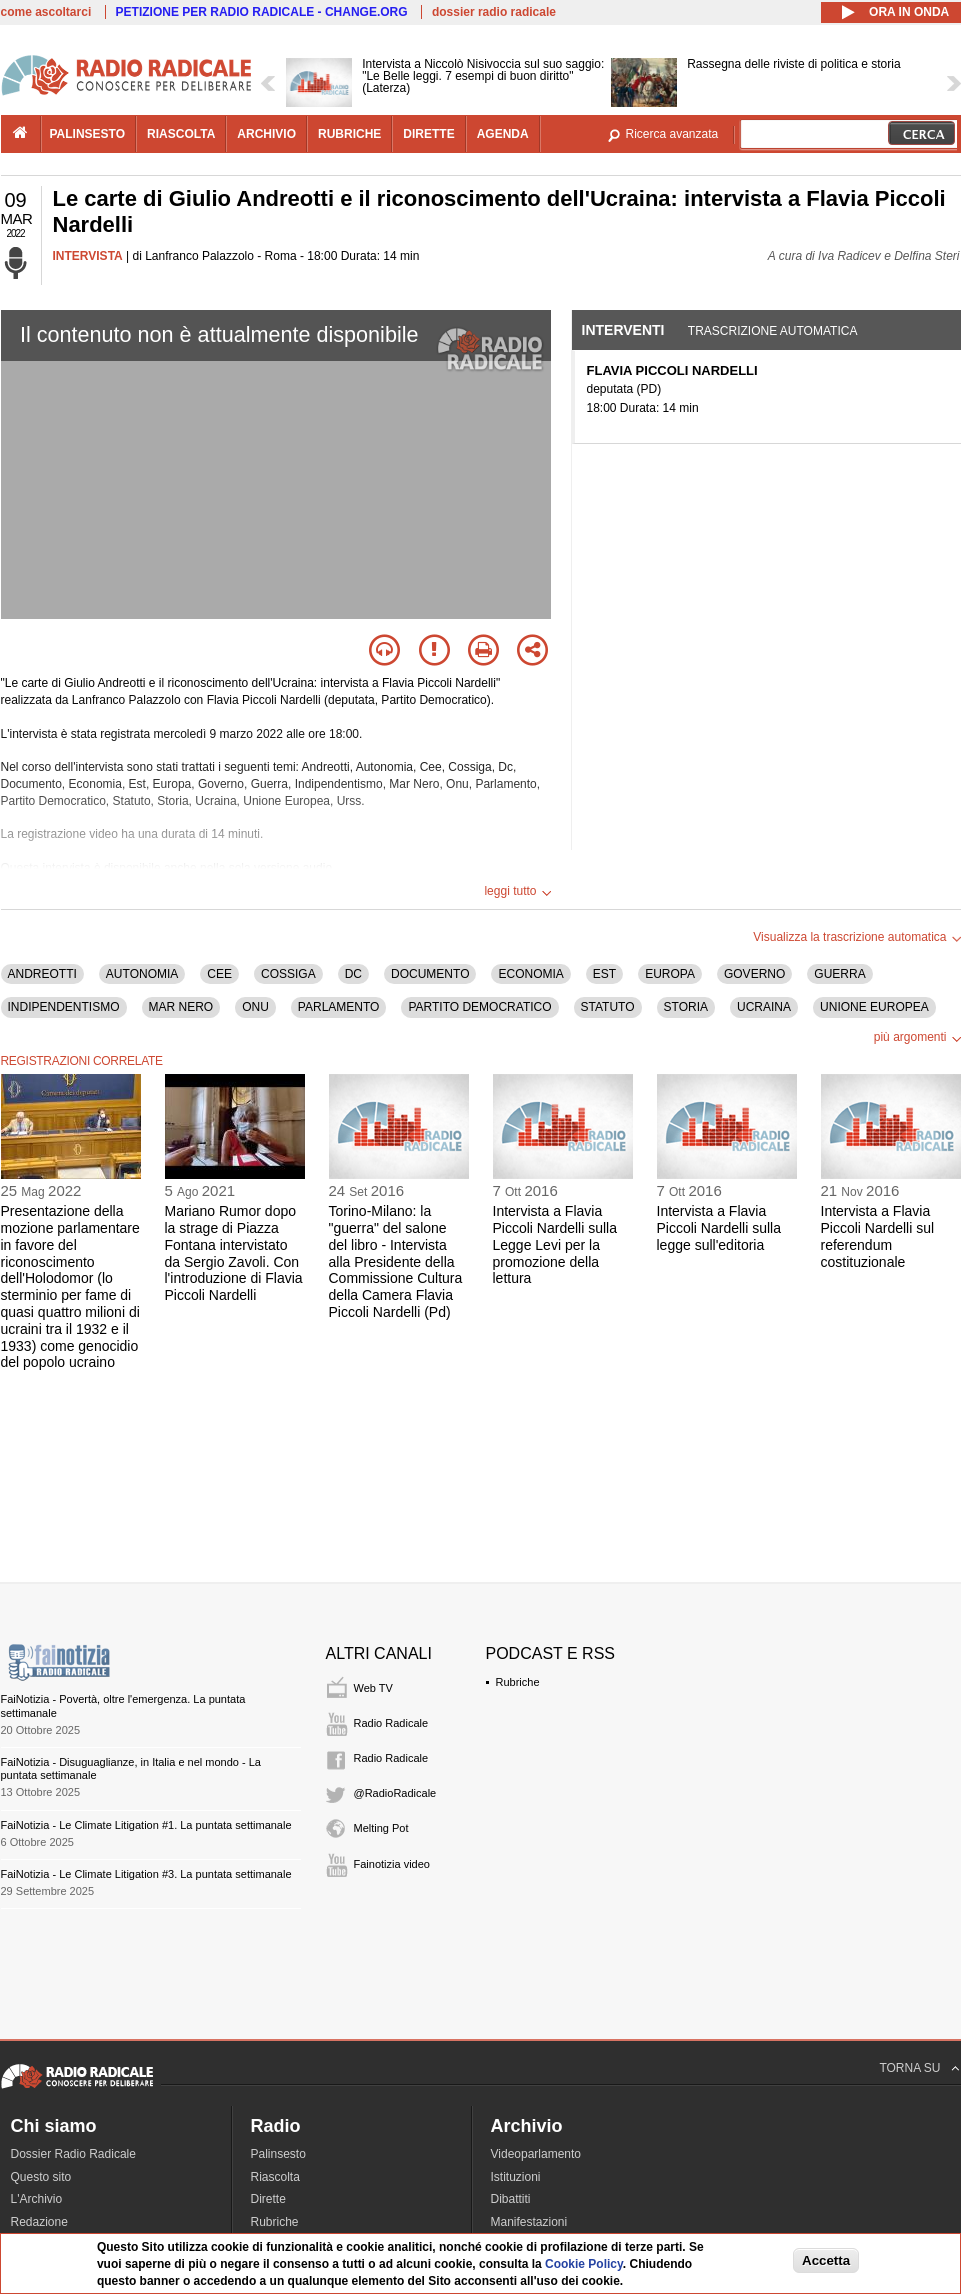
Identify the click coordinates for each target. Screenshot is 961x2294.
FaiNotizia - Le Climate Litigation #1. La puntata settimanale (146, 1825)
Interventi (623, 330)
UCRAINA (764, 1007)
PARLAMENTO (339, 1007)
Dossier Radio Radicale (73, 2154)
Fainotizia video (392, 1864)
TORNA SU (909, 2068)
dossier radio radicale (494, 12)
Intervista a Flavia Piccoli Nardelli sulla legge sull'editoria (719, 1228)
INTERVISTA (88, 256)
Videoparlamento (536, 2154)
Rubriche (518, 1682)
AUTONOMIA (142, 974)
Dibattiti (511, 2199)
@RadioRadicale (395, 1793)
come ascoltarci (46, 12)
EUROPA (670, 974)
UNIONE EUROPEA (874, 1007)
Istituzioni (516, 2177)
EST (604, 974)
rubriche (349, 134)
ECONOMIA (530, 974)
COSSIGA (288, 974)
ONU (255, 1007)
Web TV (373, 1688)
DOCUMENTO (430, 974)
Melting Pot (381, 1828)
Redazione (39, 2222)
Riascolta (275, 2177)
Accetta (826, 2260)
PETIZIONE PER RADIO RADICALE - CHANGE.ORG (262, 12)
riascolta (181, 134)
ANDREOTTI (42, 974)
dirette (428, 134)
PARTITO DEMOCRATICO (479, 1007)
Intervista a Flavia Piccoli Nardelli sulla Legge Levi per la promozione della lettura (555, 1244)
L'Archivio (37, 2199)
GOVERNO (754, 974)
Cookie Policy (584, 2264)
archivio (266, 134)
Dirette (268, 2199)
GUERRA (839, 974)
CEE (219, 974)
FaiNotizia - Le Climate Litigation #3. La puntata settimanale (146, 1874)
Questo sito (41, 2177)
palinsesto (88, 134)
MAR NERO (181, 1007)
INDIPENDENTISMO (64, 1007)
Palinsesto (278, 2154)
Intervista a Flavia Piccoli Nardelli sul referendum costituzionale (878, 1236)
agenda (503, 134)
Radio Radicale (391, 1723)
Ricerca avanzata (672, 134)
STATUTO (608, 1007)
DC (353, 974)
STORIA (686, 1007)
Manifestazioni (529, 2222)
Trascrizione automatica (773, 331)
